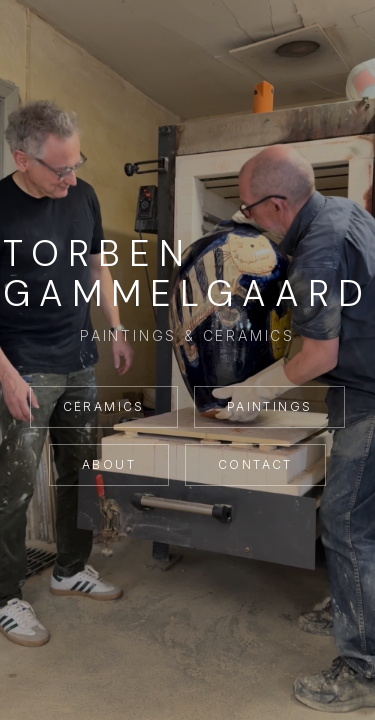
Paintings (270, 406)
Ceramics (104, 406)
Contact (255, 464)
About (109, 464)
